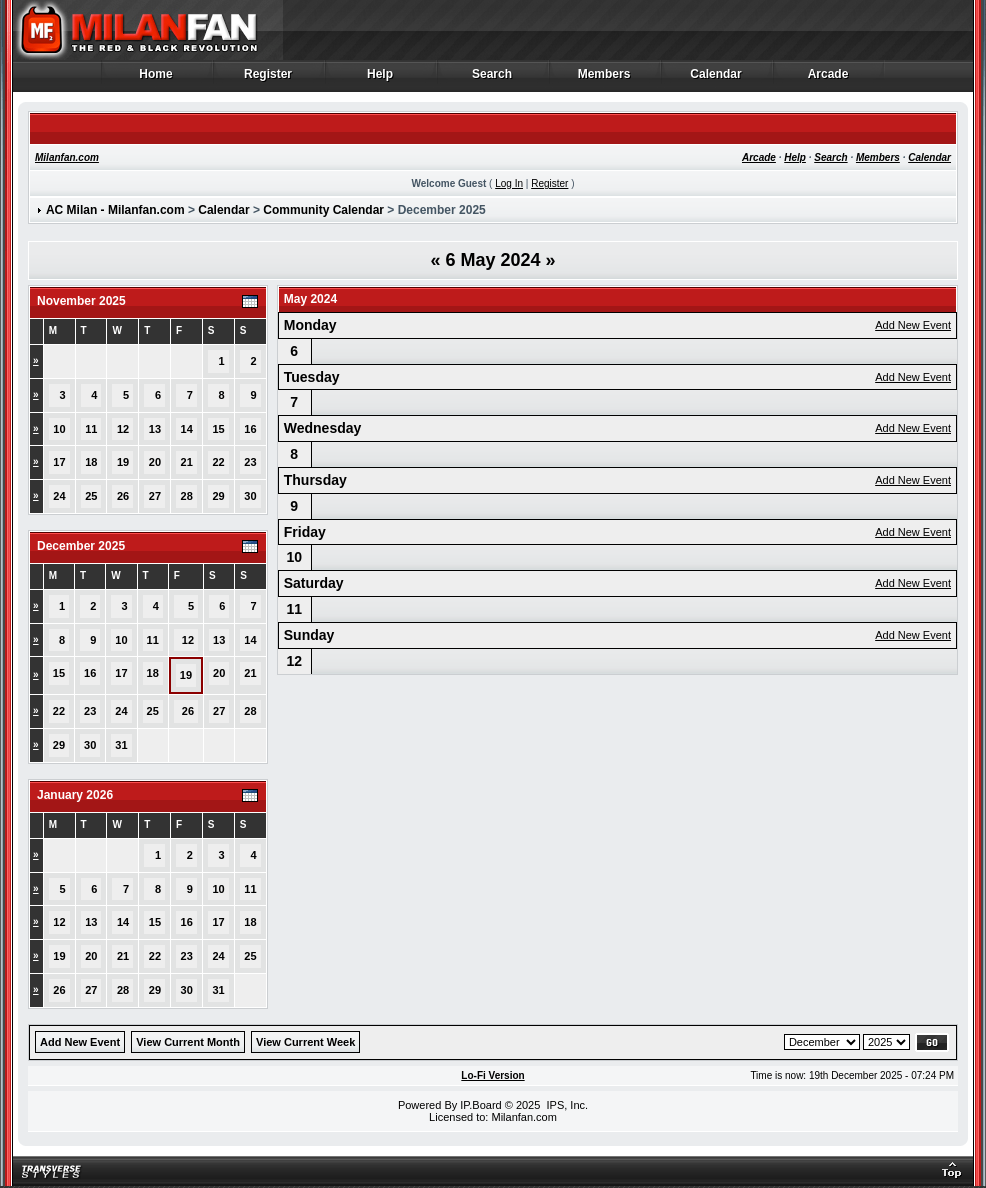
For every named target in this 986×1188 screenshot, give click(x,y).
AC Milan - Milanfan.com (115, 210)
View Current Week (305, 1042)
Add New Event (913, 325)
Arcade (828, 79)
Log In (509, 183)
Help (380, 79)
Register (268, 79)
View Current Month (188, 1042)
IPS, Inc (565, 1105)
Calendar (716, 79)
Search (492, 79)
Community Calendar (323, 210)
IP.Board (480, 1105)
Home (156, 79)
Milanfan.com (67, 157)
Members (604, 79)
